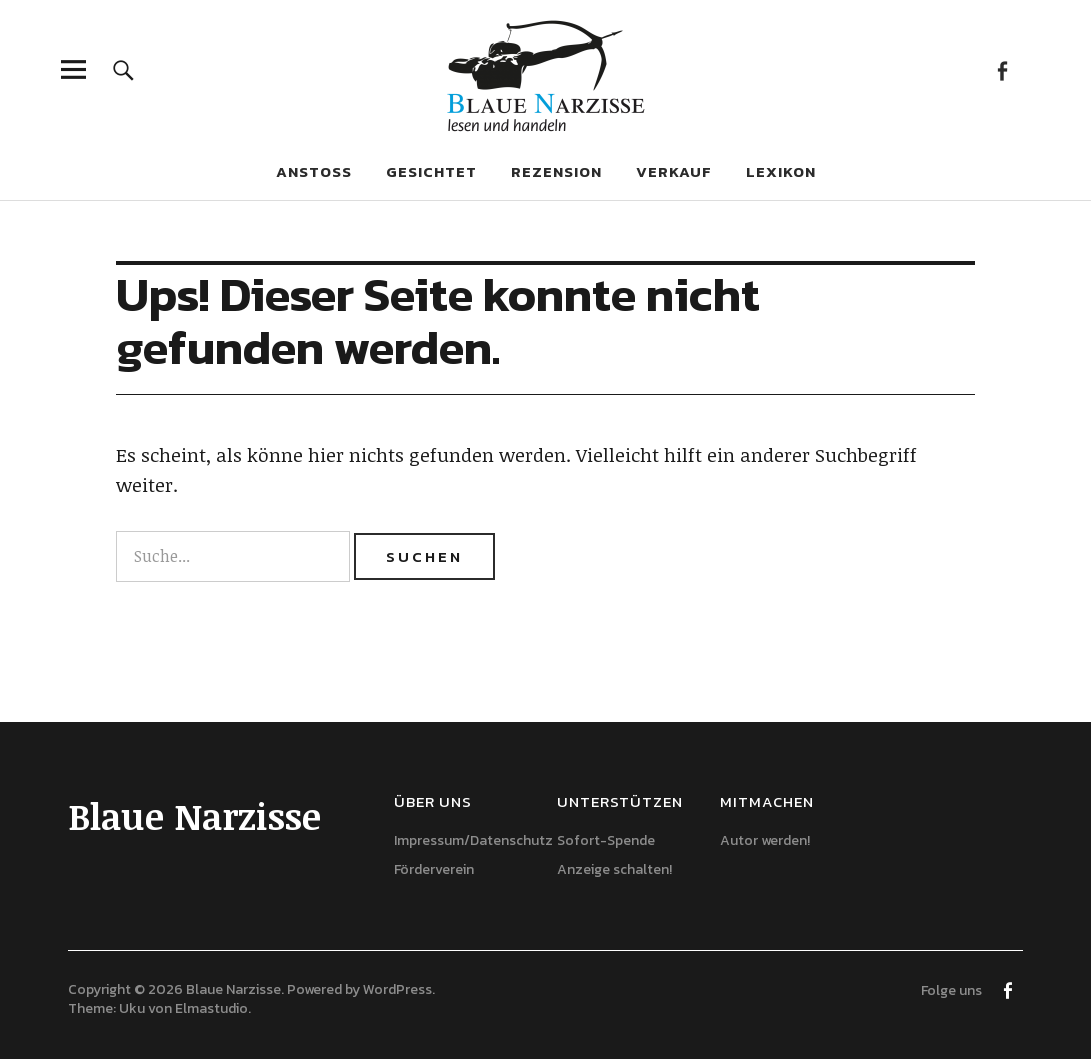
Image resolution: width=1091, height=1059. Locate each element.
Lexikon (781, 171)
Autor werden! (765, 840)
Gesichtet (431, 171)
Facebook (1002, 69)
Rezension (556, 171)
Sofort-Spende (606, 840)
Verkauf (674, 171)
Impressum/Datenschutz (473, 840)
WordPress (397, 989)
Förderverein (434, 869)
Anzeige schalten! (614, 869)
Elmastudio (211, 1008)
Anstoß (314, 171)
